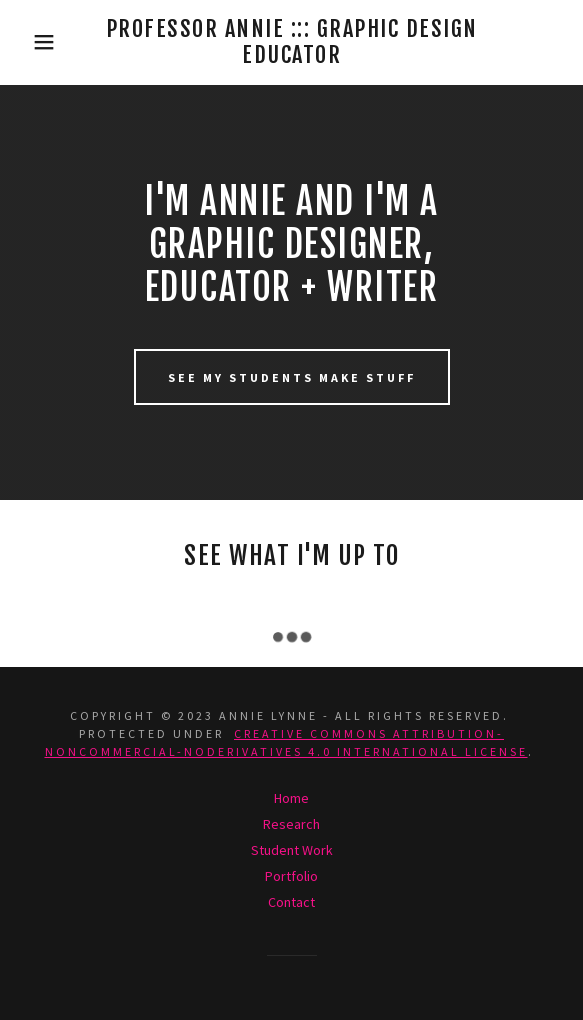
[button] (40, 42)
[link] (291, 42)
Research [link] (291, 824)
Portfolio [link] (291, 876)
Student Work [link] (292, 850)
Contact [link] (291, 902)
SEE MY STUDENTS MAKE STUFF (292, 377)
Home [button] (291, 798)
